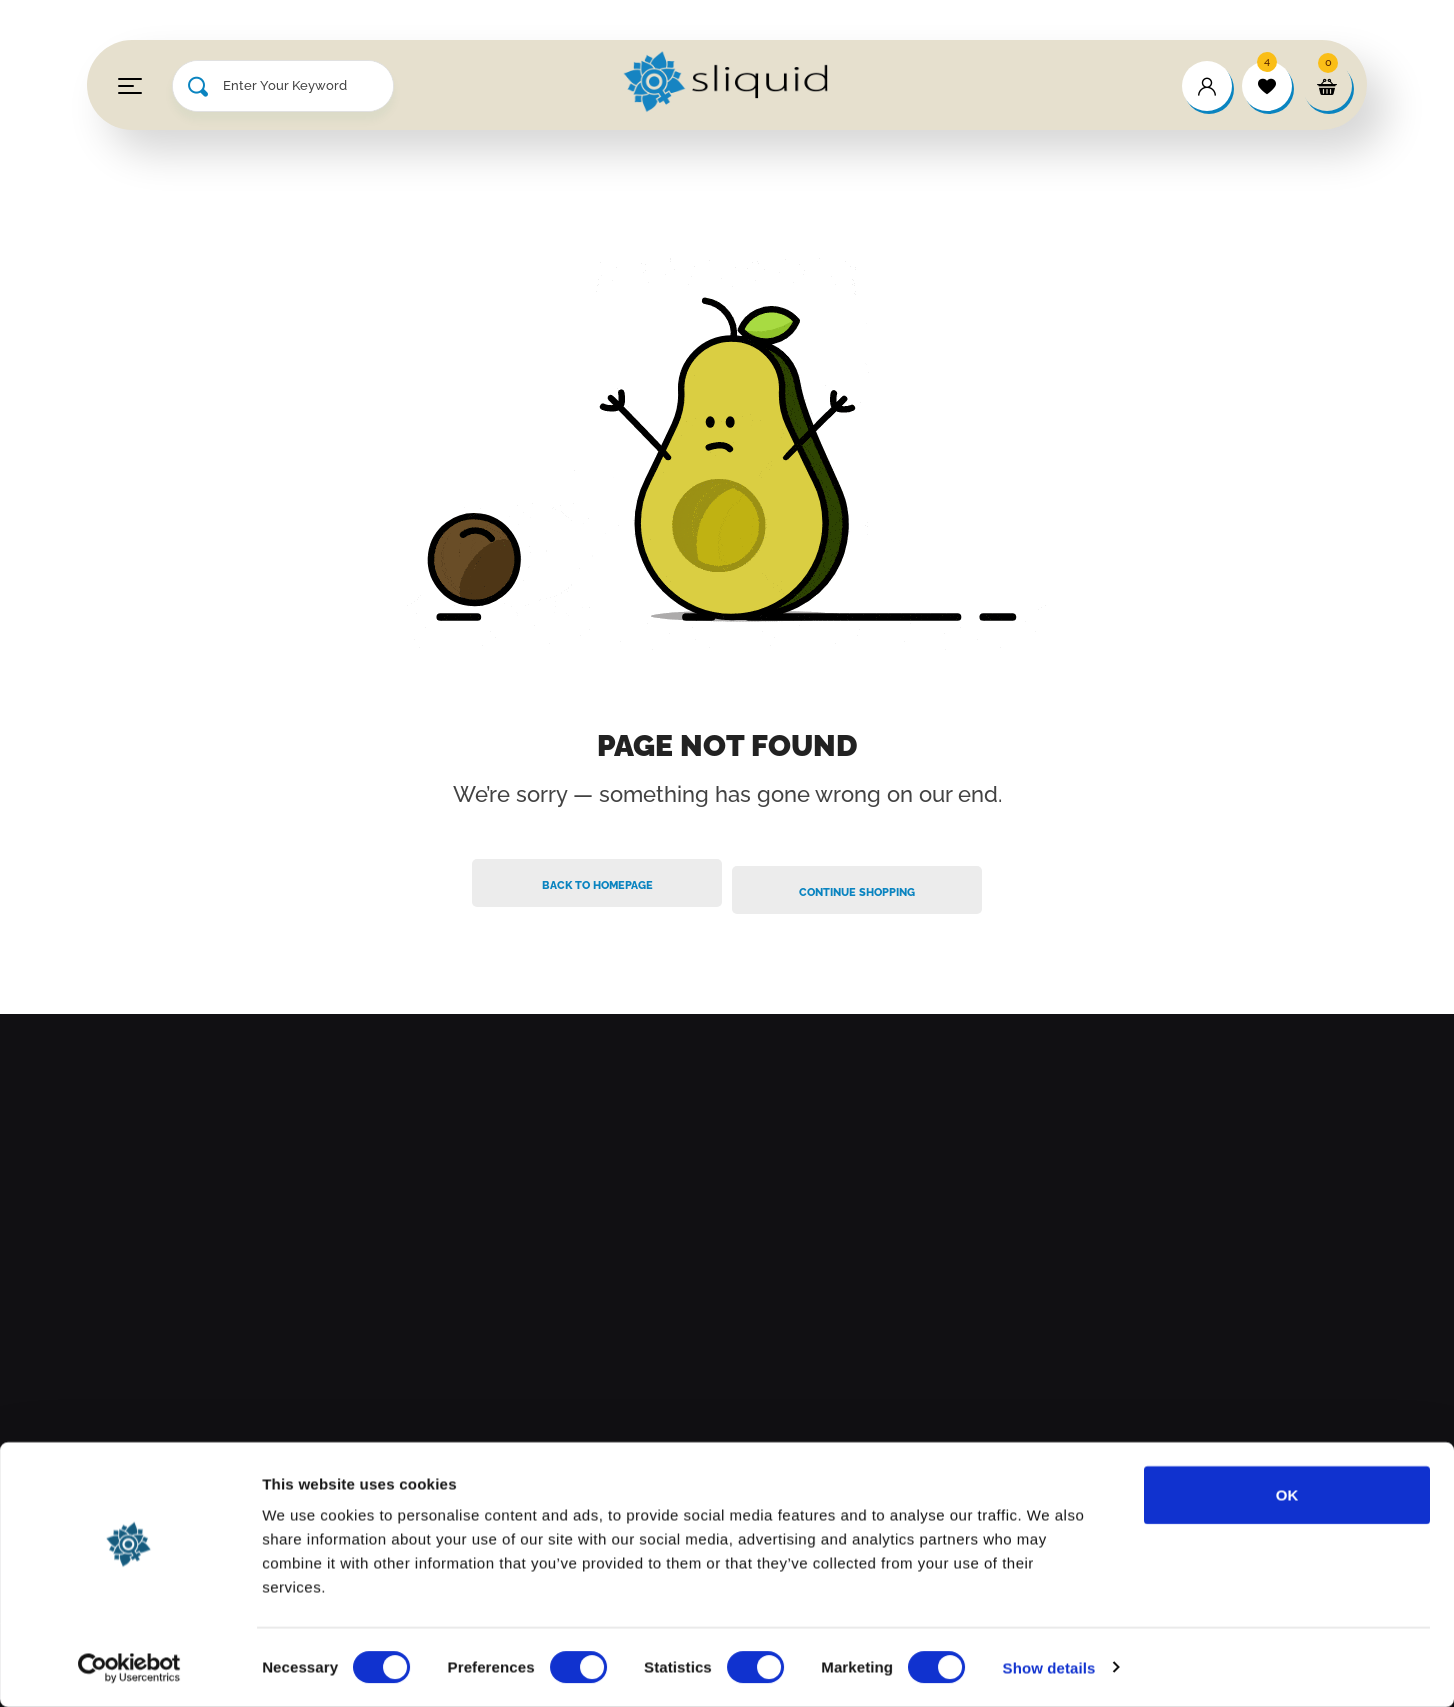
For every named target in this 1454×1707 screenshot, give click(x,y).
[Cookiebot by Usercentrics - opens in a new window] (129, 1668)
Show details (1049, 1667)
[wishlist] (1267, 86)
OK (1287, 1494)
